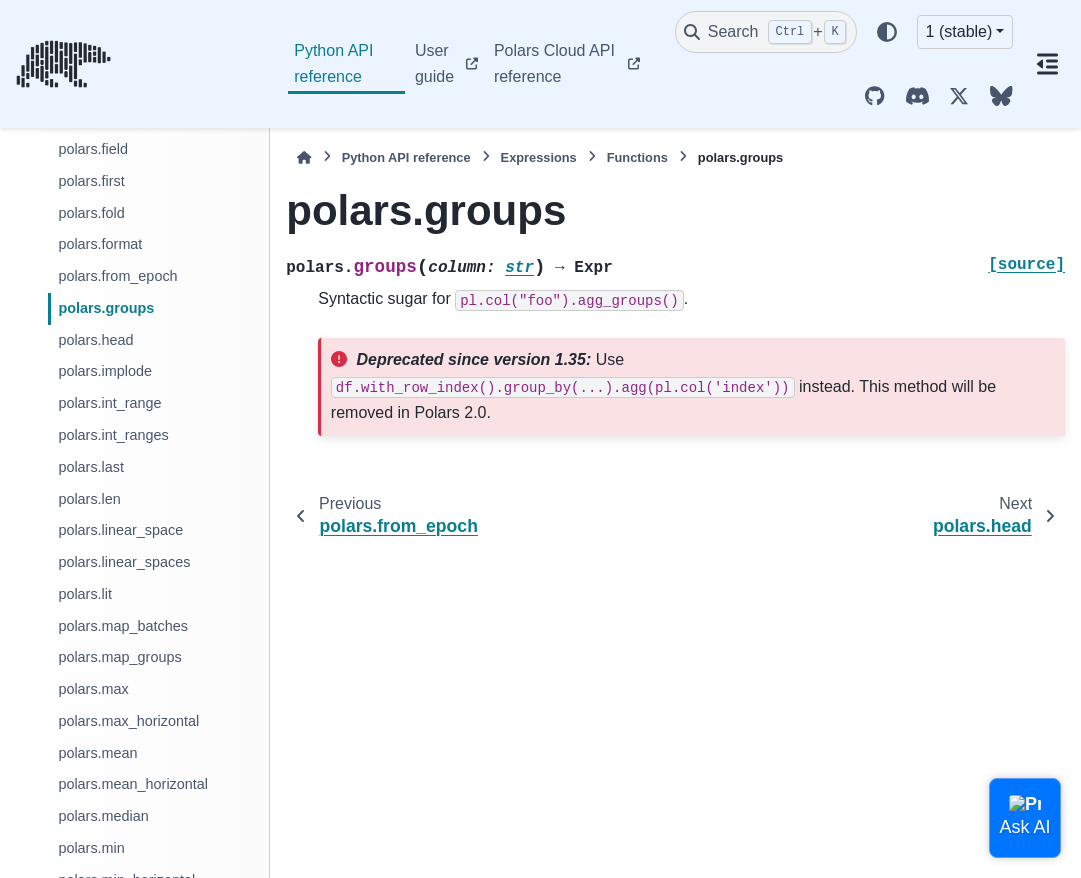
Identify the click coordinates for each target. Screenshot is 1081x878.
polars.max (93, 689)
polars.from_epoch (117, 276)
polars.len (89, 499)
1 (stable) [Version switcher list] (959, 31)
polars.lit (85, 594)
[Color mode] (887, 32)
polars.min (91, 848)
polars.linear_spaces (124, 562)
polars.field (93, 149)
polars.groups (106, 308)
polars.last (91, 467)
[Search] (766, 32)
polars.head (95, 340)
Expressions (539, 157)
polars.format (100, 244)
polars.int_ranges (113, 435)
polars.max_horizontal (128, 721)
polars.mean (97, 753)
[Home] (304, 157)
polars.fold (91, 213)
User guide (434, 63)
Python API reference (333, 63)
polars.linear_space (120, 530)
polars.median (103, 816)
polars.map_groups (119, 657)
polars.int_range (109, 403)
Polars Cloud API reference (554, 63)
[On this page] (1047, 64)
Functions (637, 157)
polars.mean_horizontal (133, 784)
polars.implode (105, 371)
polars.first (91, 181)
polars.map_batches (123, 626)
